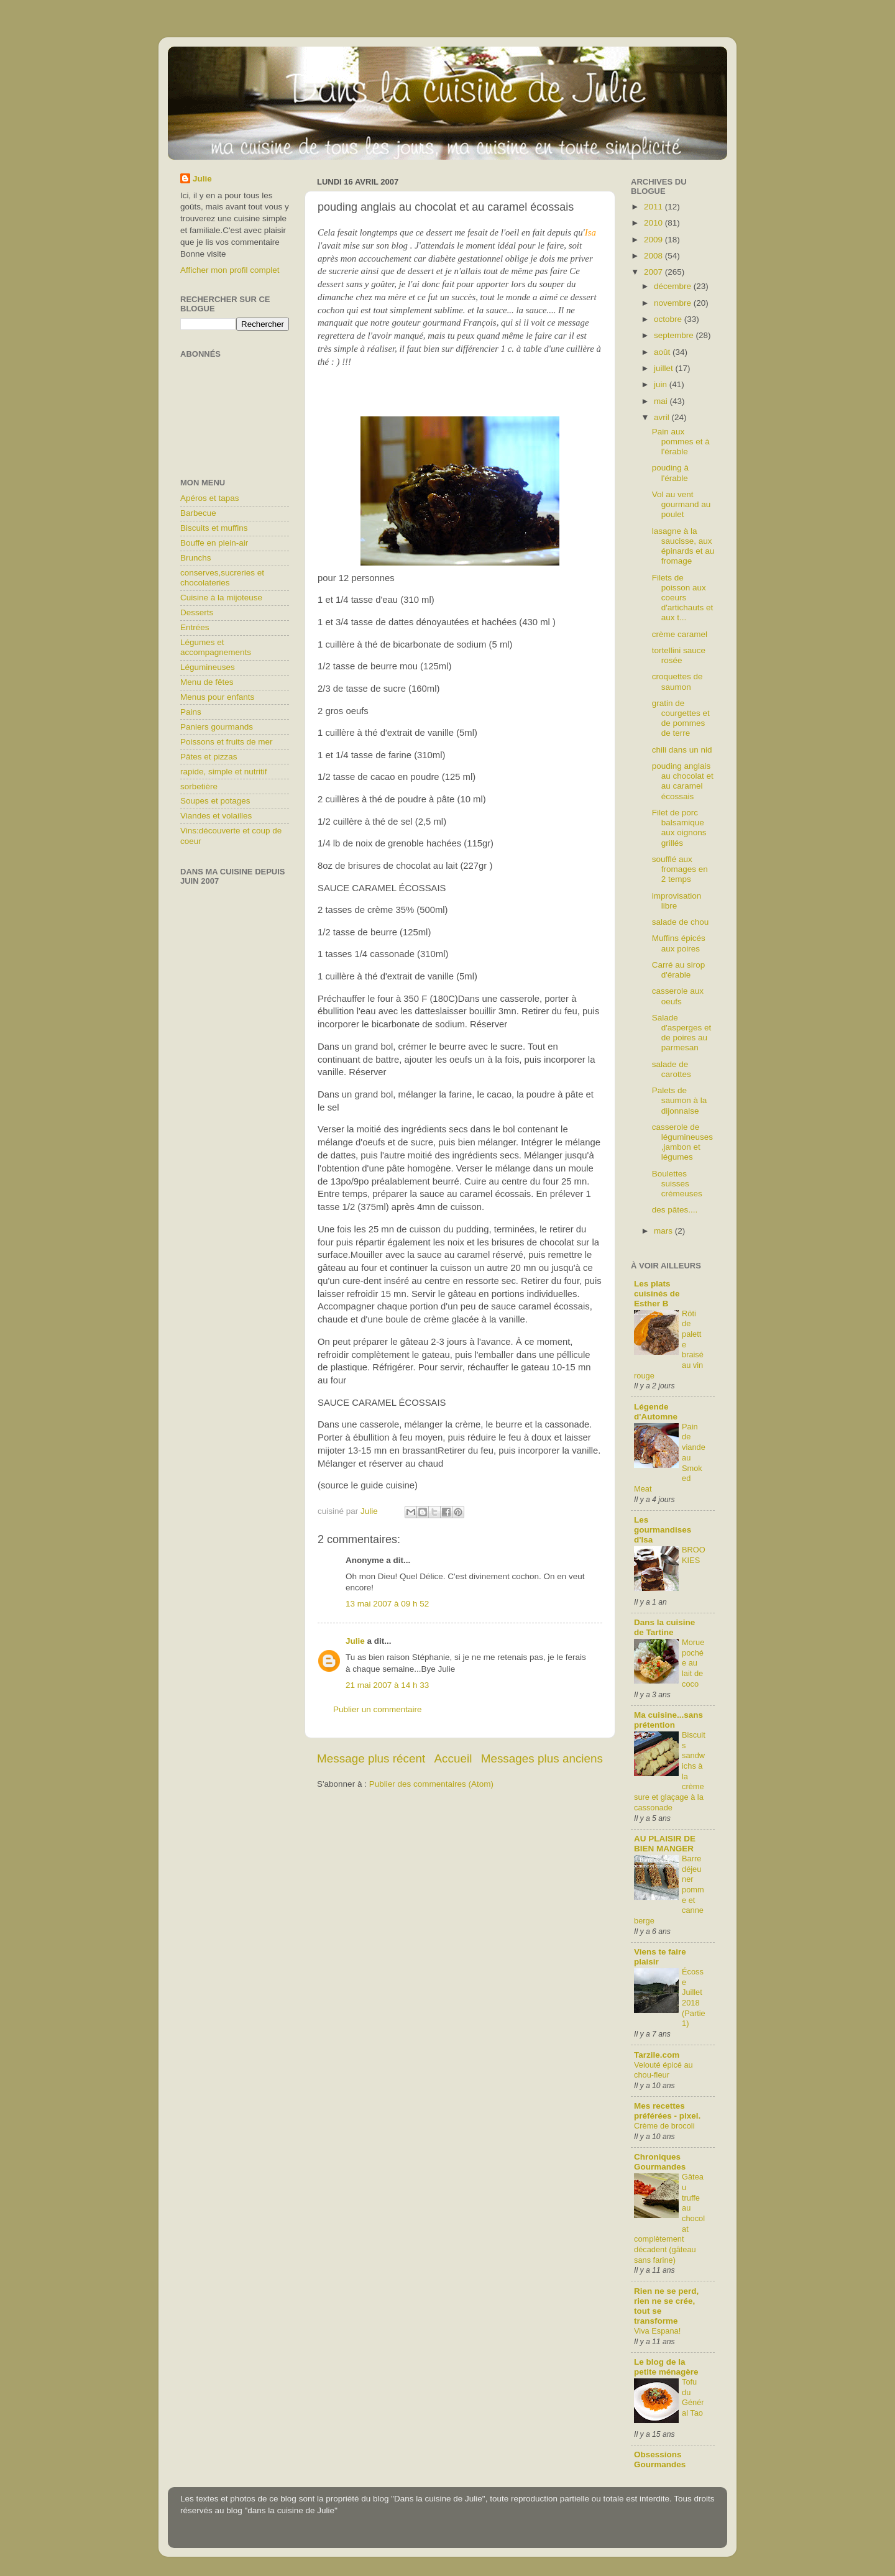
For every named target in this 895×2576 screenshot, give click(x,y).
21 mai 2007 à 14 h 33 (387, 1685)
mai (662, 401)
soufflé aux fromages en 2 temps (680, 869)
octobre (669, 319)
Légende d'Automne (655, 1411)
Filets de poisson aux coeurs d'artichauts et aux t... (683, 598)
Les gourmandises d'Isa (662, 1529)
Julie (355, 1641)
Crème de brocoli (664, 2125)
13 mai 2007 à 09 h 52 (387, 1603)
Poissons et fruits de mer (226, 741)
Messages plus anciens (542, 1758)
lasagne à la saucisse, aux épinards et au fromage (683, 546)
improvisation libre (677, 900)
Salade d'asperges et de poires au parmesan (682, 1033)
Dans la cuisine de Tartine (664, 1627)
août (663, 352)
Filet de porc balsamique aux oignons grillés (679, 828)
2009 (654, 239)
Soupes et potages (215, 800)
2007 (654, 272)
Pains (190, 712)
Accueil (453, 1758)
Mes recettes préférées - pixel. (667, 2110)
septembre (675, 335)
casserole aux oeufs (678, 996)
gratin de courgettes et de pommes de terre (681, 718)
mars (664, 1230)
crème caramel (679, 634)
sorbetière (199, 786)
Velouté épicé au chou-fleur (663, 2070)
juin (661, 384)
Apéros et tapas (209, 498)
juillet (665, 368)
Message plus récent (371, 1758)
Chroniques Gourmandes (660, 2161)
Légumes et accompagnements (215, 647)
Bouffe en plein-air (214, 543)
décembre (674, 286)
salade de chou (680, 922)
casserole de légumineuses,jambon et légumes (682, 1142)
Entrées (194, 627)
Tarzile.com (656, 2055)
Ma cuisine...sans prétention (668, 1720)
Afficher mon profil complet (230, 270)
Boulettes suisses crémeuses (677, 1183)
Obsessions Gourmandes (660, 2459)
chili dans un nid (682, 749)
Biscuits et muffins (214, 528)
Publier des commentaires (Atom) (431, 1784)
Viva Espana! (657, 2330)
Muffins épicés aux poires (678, 943)
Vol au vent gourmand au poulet (681, 504)
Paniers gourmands (216, 726)
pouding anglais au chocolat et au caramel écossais (683, 781)
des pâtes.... (675, 1209)
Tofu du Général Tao (693, 2397)
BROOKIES (693, 1555)
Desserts (196, 612)
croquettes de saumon (677, 681)
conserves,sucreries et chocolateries (222, 577)
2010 (654, 222)
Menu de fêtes (207, 682)
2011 (654, 206)
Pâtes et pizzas (208, 756)
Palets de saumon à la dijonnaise (679, 1100)
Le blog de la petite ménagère (666, 2367)
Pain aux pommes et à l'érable (681, 441)
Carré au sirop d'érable (678, 969)
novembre (674, 303)
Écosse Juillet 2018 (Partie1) (693, 1997)
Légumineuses (207, 667)
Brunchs (195, 557)
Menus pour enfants (217, 697)
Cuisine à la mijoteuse (221, 597)
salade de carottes (671, 1069)
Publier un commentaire (377, 1709)
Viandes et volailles (216, 815)
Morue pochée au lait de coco (693, 1663)
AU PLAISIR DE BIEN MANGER (664, 1843)
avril (663, 417)
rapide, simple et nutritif (223, 771)
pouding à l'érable (670, 472)
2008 (654, 255)
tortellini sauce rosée (678, 655)
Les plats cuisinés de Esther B (657, 1293)
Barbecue (198, 513)
